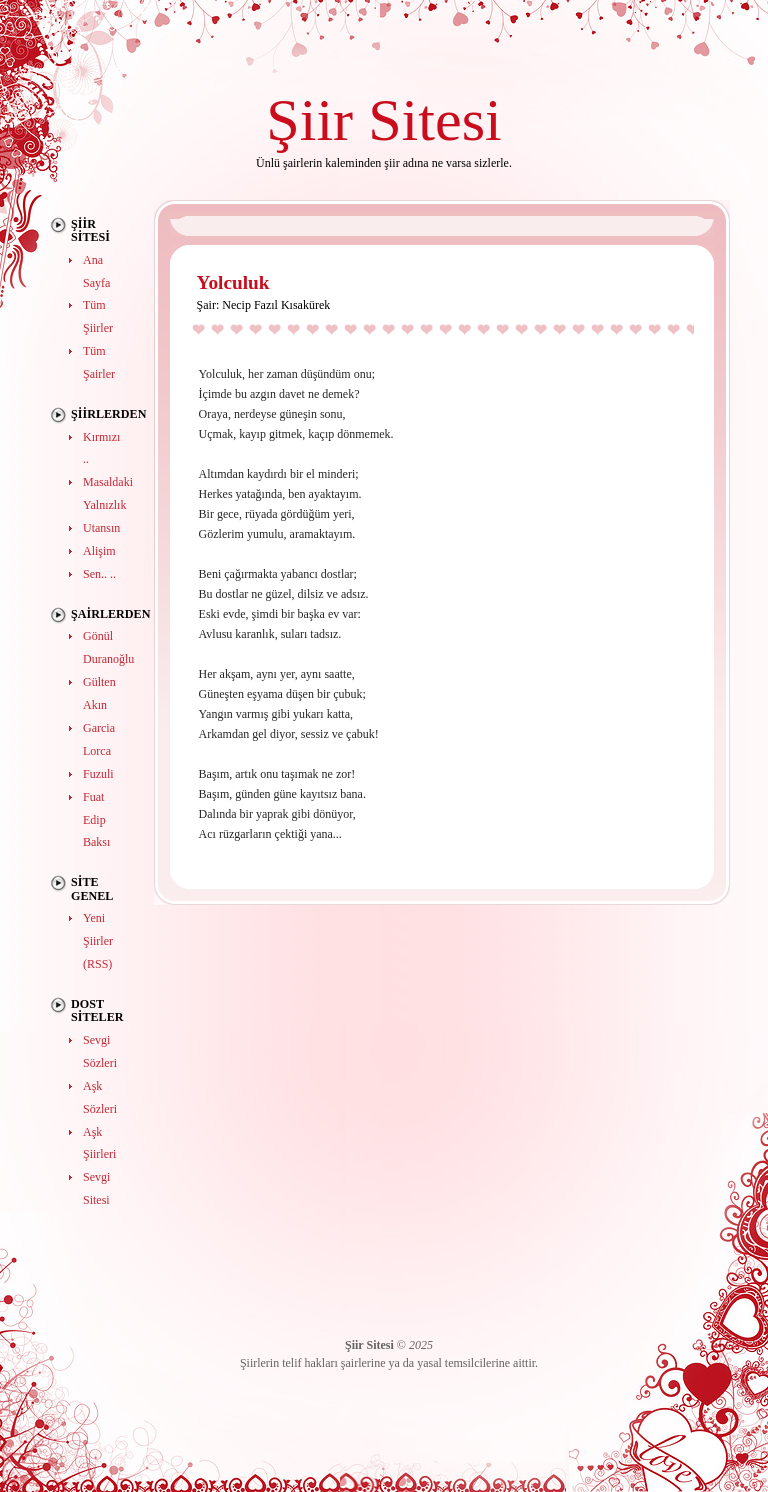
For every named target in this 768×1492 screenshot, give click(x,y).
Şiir (309, 119)
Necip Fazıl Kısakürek (276, 305)
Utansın (101, 528)
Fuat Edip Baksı (96, 820)
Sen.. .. (99, 574)
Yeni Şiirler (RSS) (98, 941)
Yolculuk (233, 282)
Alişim (99, 551)
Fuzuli (98, 774)
